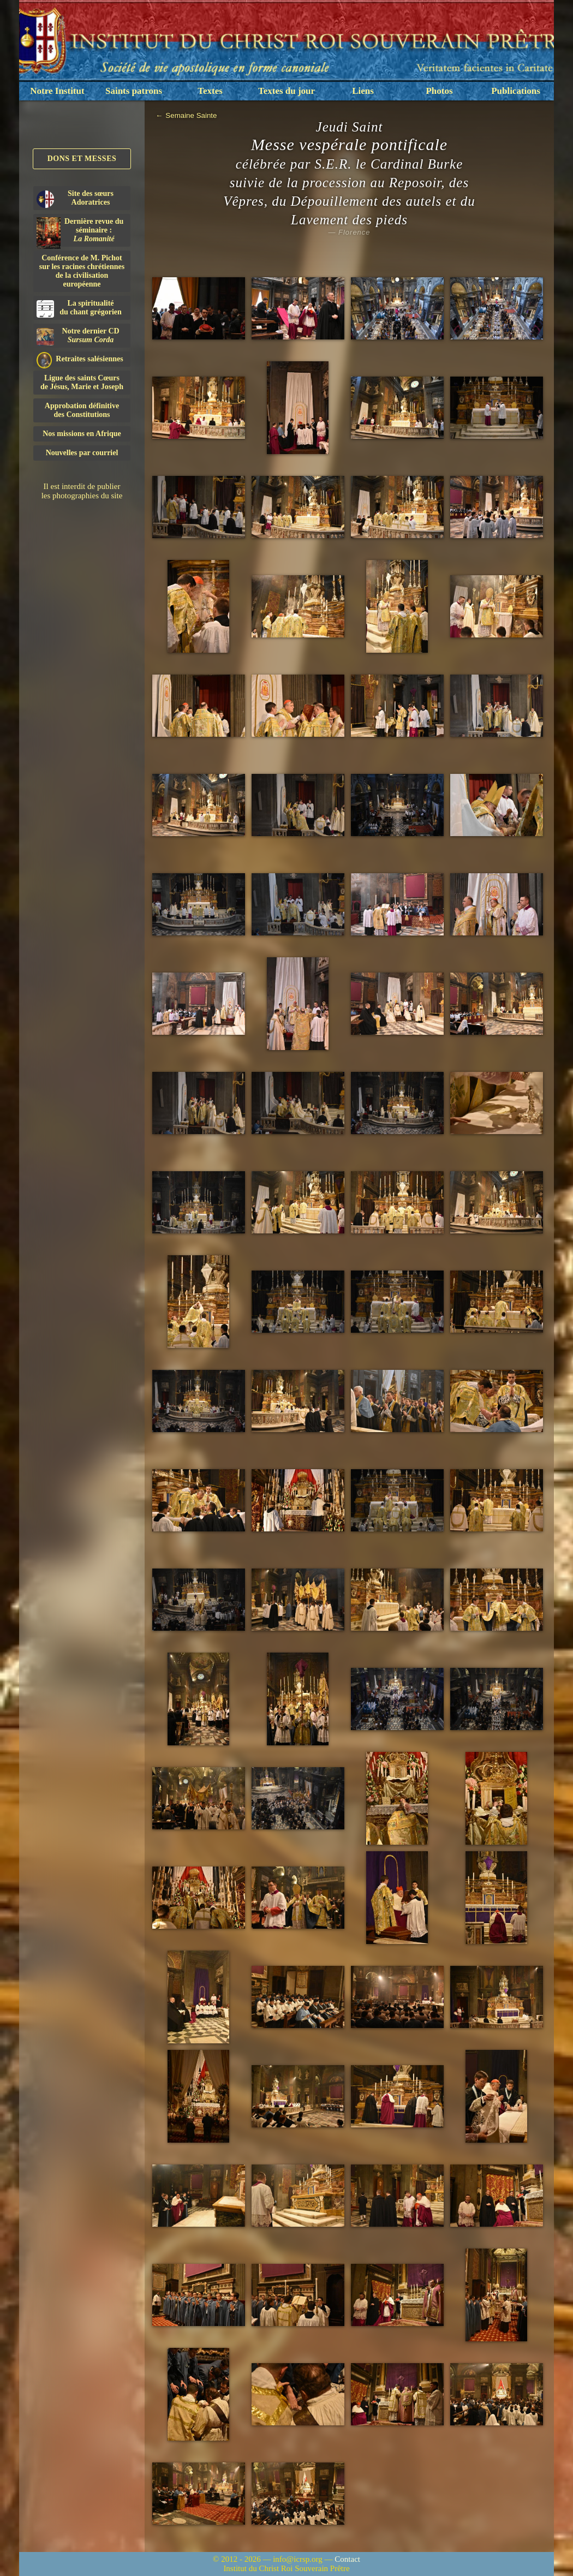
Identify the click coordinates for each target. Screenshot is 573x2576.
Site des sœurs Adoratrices (75, 198)
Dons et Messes (82, 158)
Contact (347, 2559)
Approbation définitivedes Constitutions (82, 410)
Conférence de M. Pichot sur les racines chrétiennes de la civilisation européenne (81, 271)
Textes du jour (286, 91)
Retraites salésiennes (80, 359)
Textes (210, 91)
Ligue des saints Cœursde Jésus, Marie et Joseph (81, 382)
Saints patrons (133, 91)
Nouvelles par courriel (82, 453)
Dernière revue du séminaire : (80, 232)
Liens (363, 91)
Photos (439, 91)
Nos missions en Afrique (82, 434)
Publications (515, 91)
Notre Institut (57, 91)
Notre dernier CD (78, 336)
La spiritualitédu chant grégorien (79, 308)
